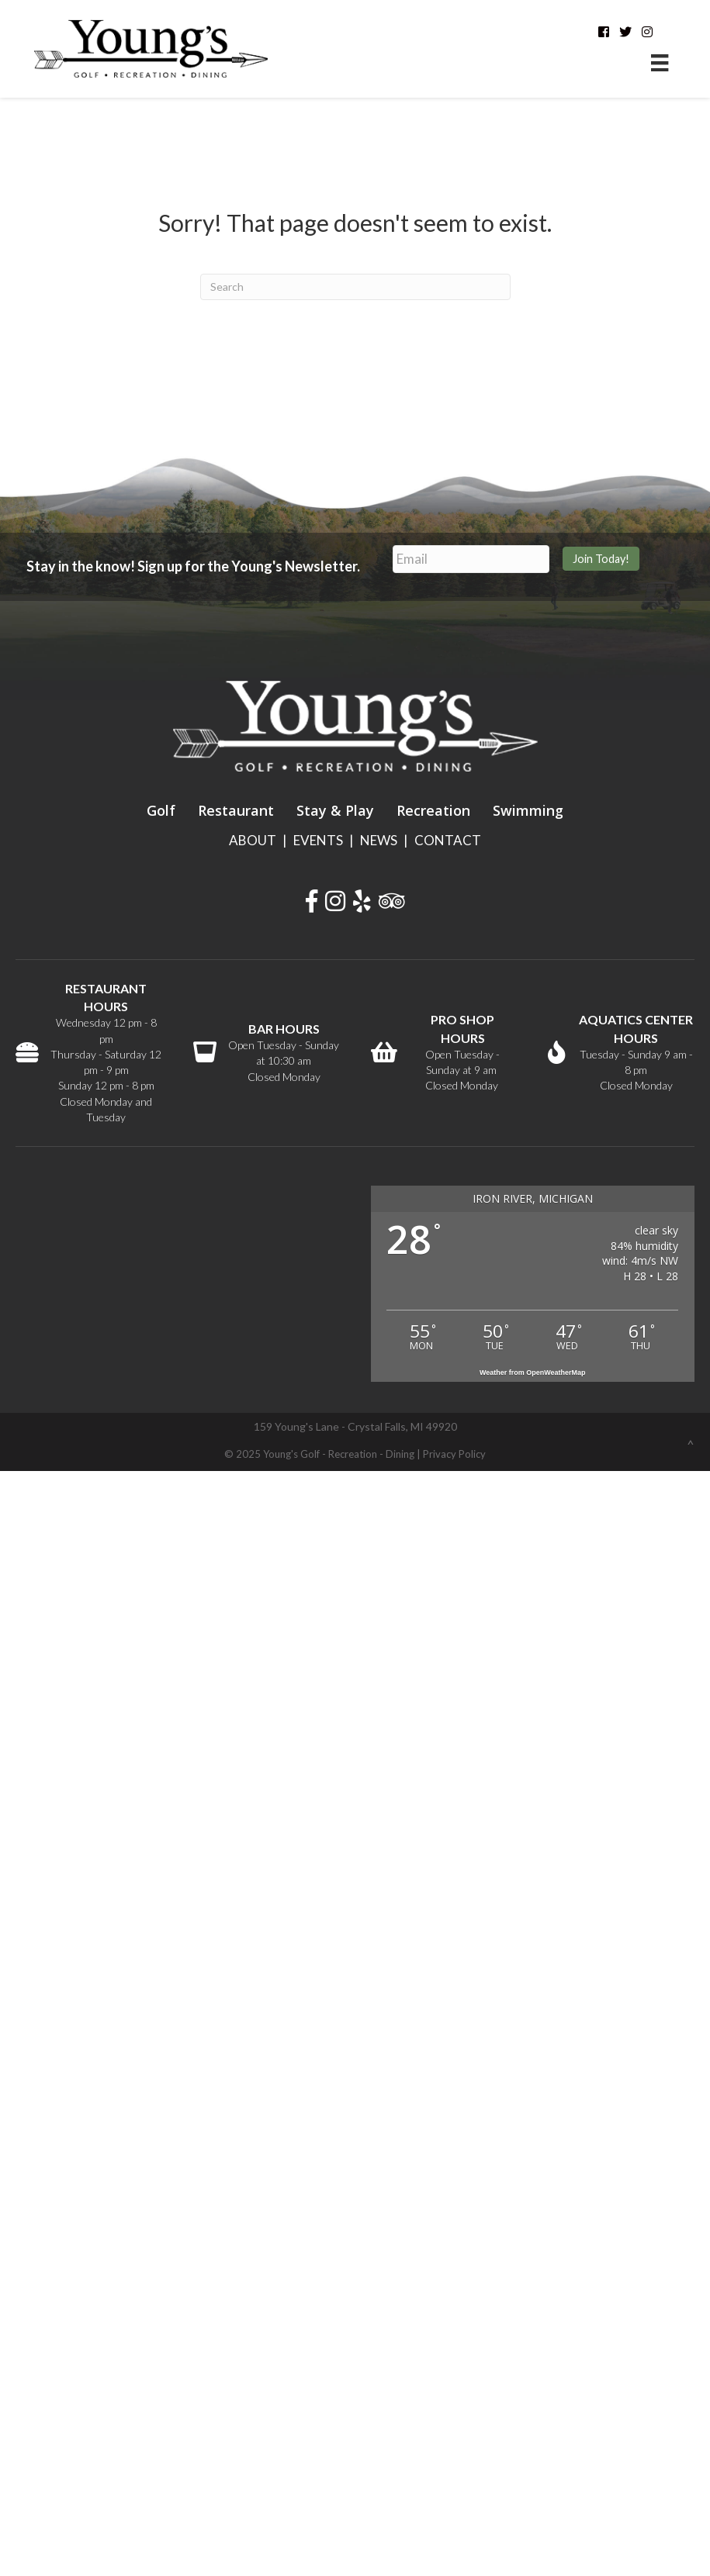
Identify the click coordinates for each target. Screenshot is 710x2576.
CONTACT (447, 840)
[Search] (355, 287)
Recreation (433, 810)
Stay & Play (335, 810)
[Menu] (659, 62)
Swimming (528, 810)
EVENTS (318, 840)
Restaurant (236, 810)
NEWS (378, 840)
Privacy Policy (454, 1454)
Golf (161, 810)
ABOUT (252, 840)
